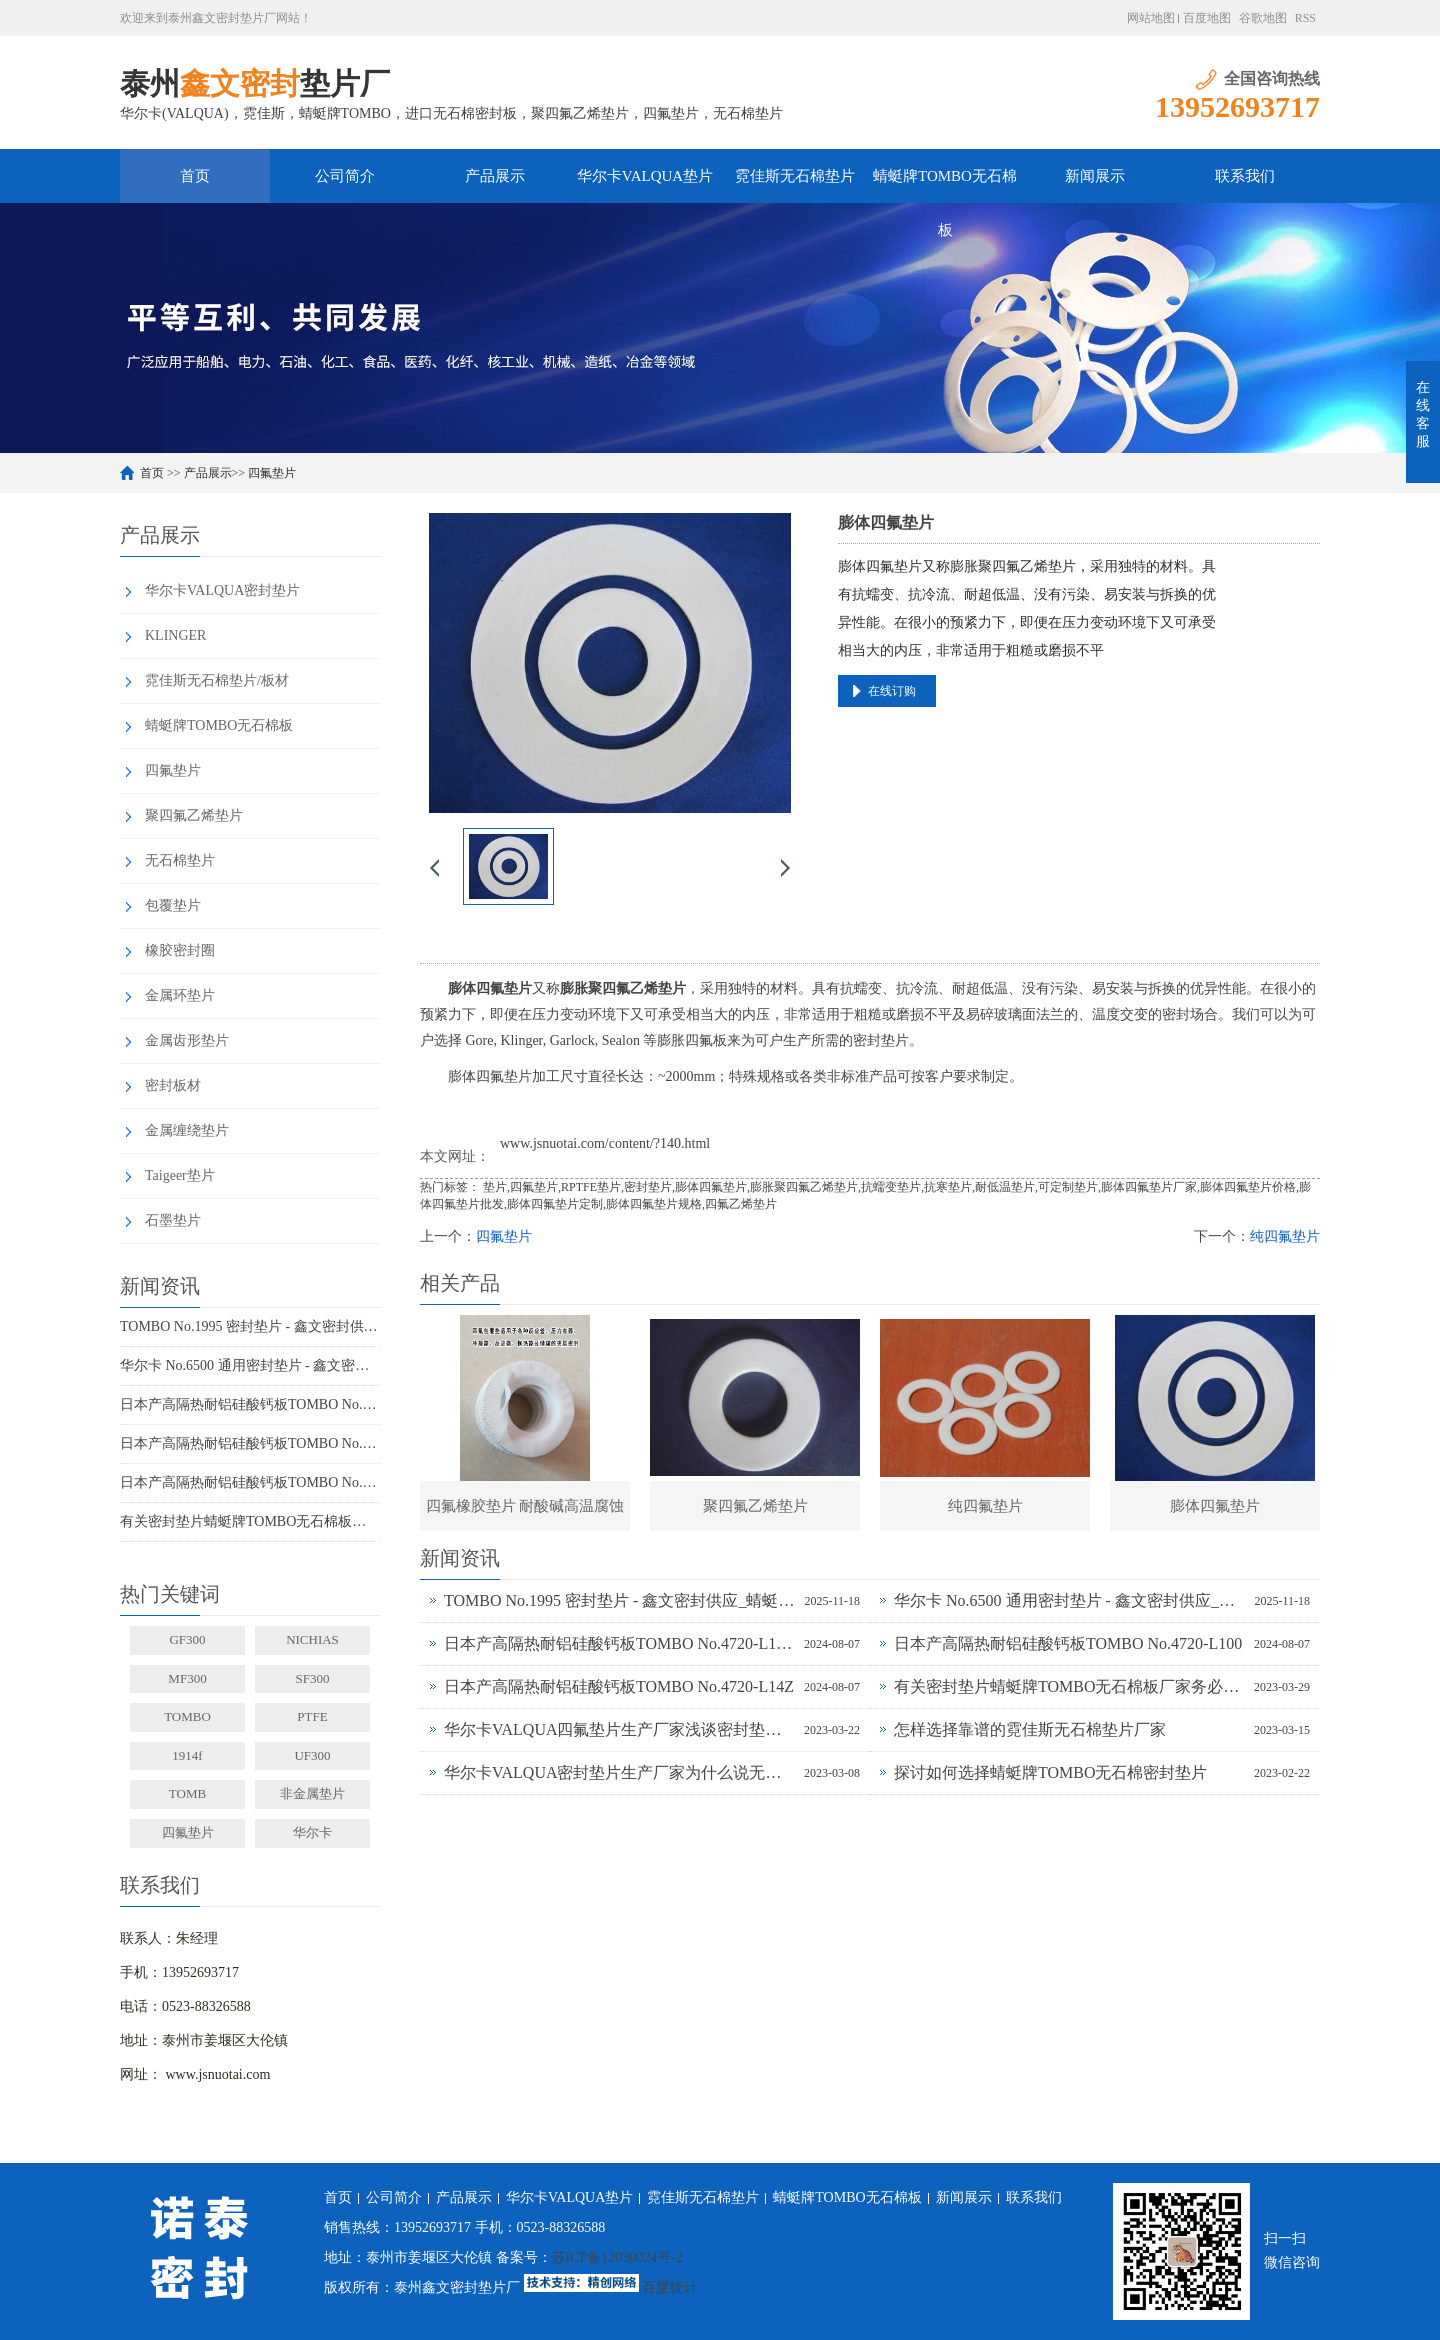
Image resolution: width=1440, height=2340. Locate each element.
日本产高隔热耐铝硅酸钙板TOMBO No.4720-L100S (250, 1404)
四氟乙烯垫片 (741, 1204)
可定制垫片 (1068, 1187)
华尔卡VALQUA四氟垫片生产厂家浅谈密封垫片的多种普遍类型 (619, 1729)
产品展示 (495, 176)
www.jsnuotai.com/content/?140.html (605, 1143)
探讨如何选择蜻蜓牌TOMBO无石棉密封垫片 (1051, 1772)
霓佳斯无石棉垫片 (795, 176)
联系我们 (1245, 176)
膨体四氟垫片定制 (555, 1204)
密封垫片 (648, 1187)
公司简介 (345, 176)
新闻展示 (1095, 176)
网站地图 (1151, 18)
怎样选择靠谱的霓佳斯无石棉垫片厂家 (1030, 1729)
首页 (195, 176)
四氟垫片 (272, 473)
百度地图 (1207, 18)
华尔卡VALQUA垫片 (645, 176)
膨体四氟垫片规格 (654, 1204)
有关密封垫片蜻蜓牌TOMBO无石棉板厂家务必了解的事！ (250, 1521)
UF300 (312, 1755)
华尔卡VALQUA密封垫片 (222, 590)
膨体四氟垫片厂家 (1149, 1187)
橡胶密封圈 (180, 950)
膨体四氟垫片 (711, 1187)
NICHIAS (312, 1639)
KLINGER (175, 635)
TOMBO (187, 1716)
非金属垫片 (312, 1793)
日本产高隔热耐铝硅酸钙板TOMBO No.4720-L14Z (250, 1482)
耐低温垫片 (1005, 1187)
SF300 (313, 1678)
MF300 (187, 1678)
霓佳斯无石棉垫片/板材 (217, 680)
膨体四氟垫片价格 (1248, 1187)
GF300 (187, 1639)
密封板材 (173, 1085)
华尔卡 (312, 1832)
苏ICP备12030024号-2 (617, 2257)
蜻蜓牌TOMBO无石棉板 (945, 185)
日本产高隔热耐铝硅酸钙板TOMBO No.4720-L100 (250, 1443)
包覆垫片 (173, 905)
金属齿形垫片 (187, 1040)
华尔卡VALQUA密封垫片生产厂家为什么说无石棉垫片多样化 (619, 1772)
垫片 (495, 1187)
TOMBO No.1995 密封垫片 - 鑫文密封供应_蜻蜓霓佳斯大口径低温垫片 (250, 1326)
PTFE (312, 1716)
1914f (187, 1755)
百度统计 (670, 2287)
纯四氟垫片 (1285, 1236)
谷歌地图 (1263, 18)
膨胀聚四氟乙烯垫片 (804, 1187)
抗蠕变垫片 (891, 1187)
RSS (1305, 18)
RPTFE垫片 (591, 1187)
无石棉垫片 (180, 860)
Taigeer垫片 (180, 1175)
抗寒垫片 (948, 1187)
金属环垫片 (180, 995)
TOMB (187, 1793)
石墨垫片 (173, 1220)
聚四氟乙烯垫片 (194, 815)
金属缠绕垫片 (187, 1130)
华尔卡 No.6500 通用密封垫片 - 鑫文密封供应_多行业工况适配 (250, 1365)
